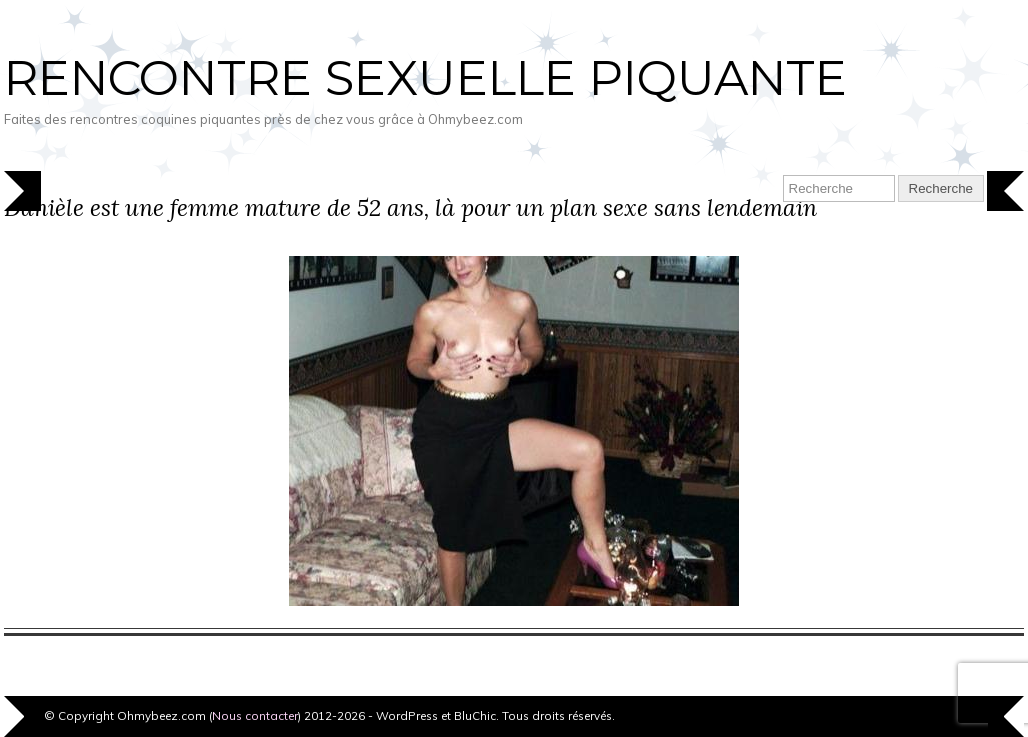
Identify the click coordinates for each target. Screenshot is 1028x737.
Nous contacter (255, 715)
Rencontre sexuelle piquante (425, 78)
